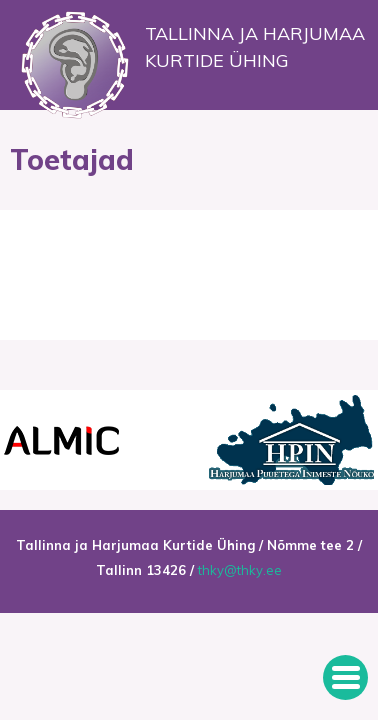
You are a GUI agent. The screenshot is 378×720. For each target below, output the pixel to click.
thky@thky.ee (240, 570)
